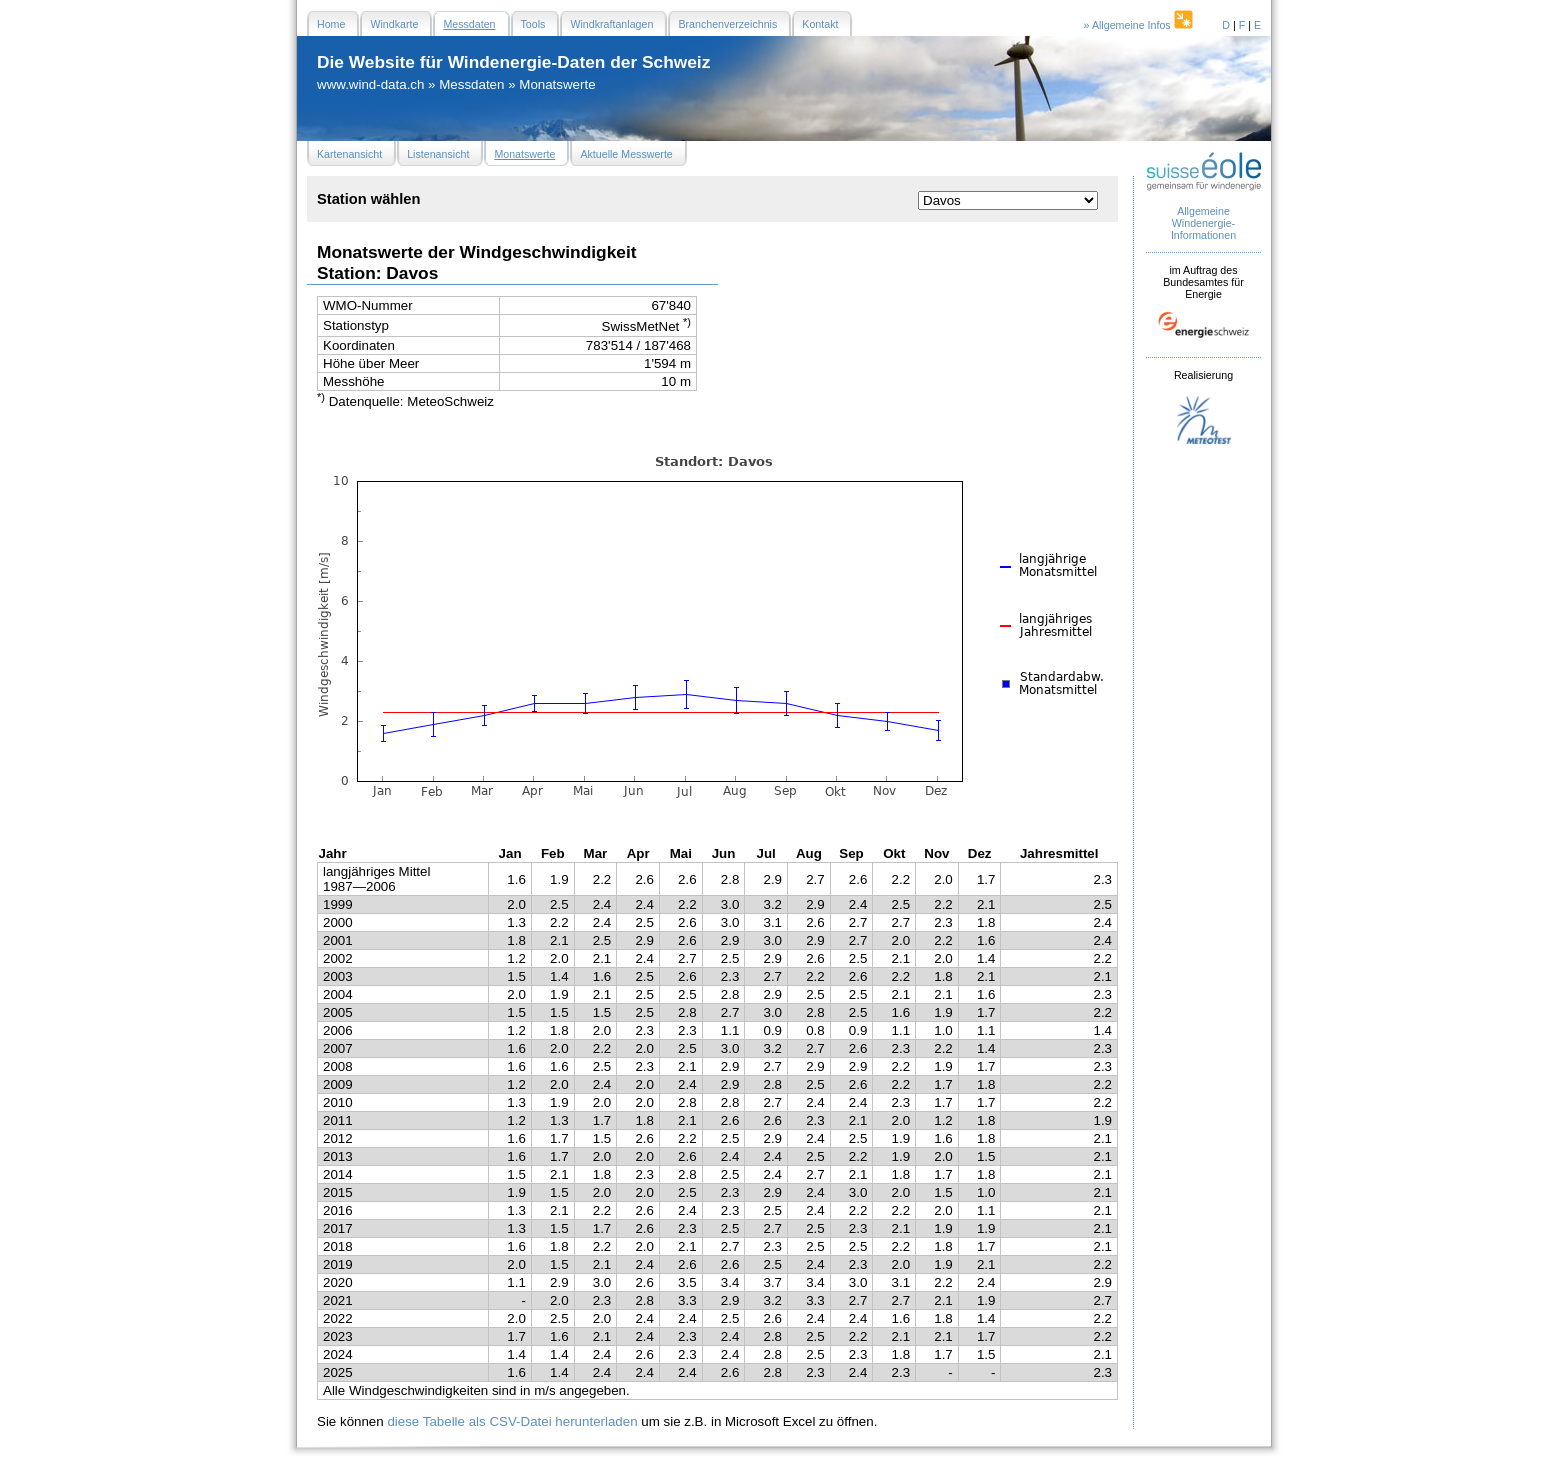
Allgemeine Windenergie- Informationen (1203, 223)
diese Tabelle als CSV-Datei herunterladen (512, 1421)
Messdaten (471, 84)
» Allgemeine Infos (1140, 25)
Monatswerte (557, 84)
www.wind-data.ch (370, 84)
